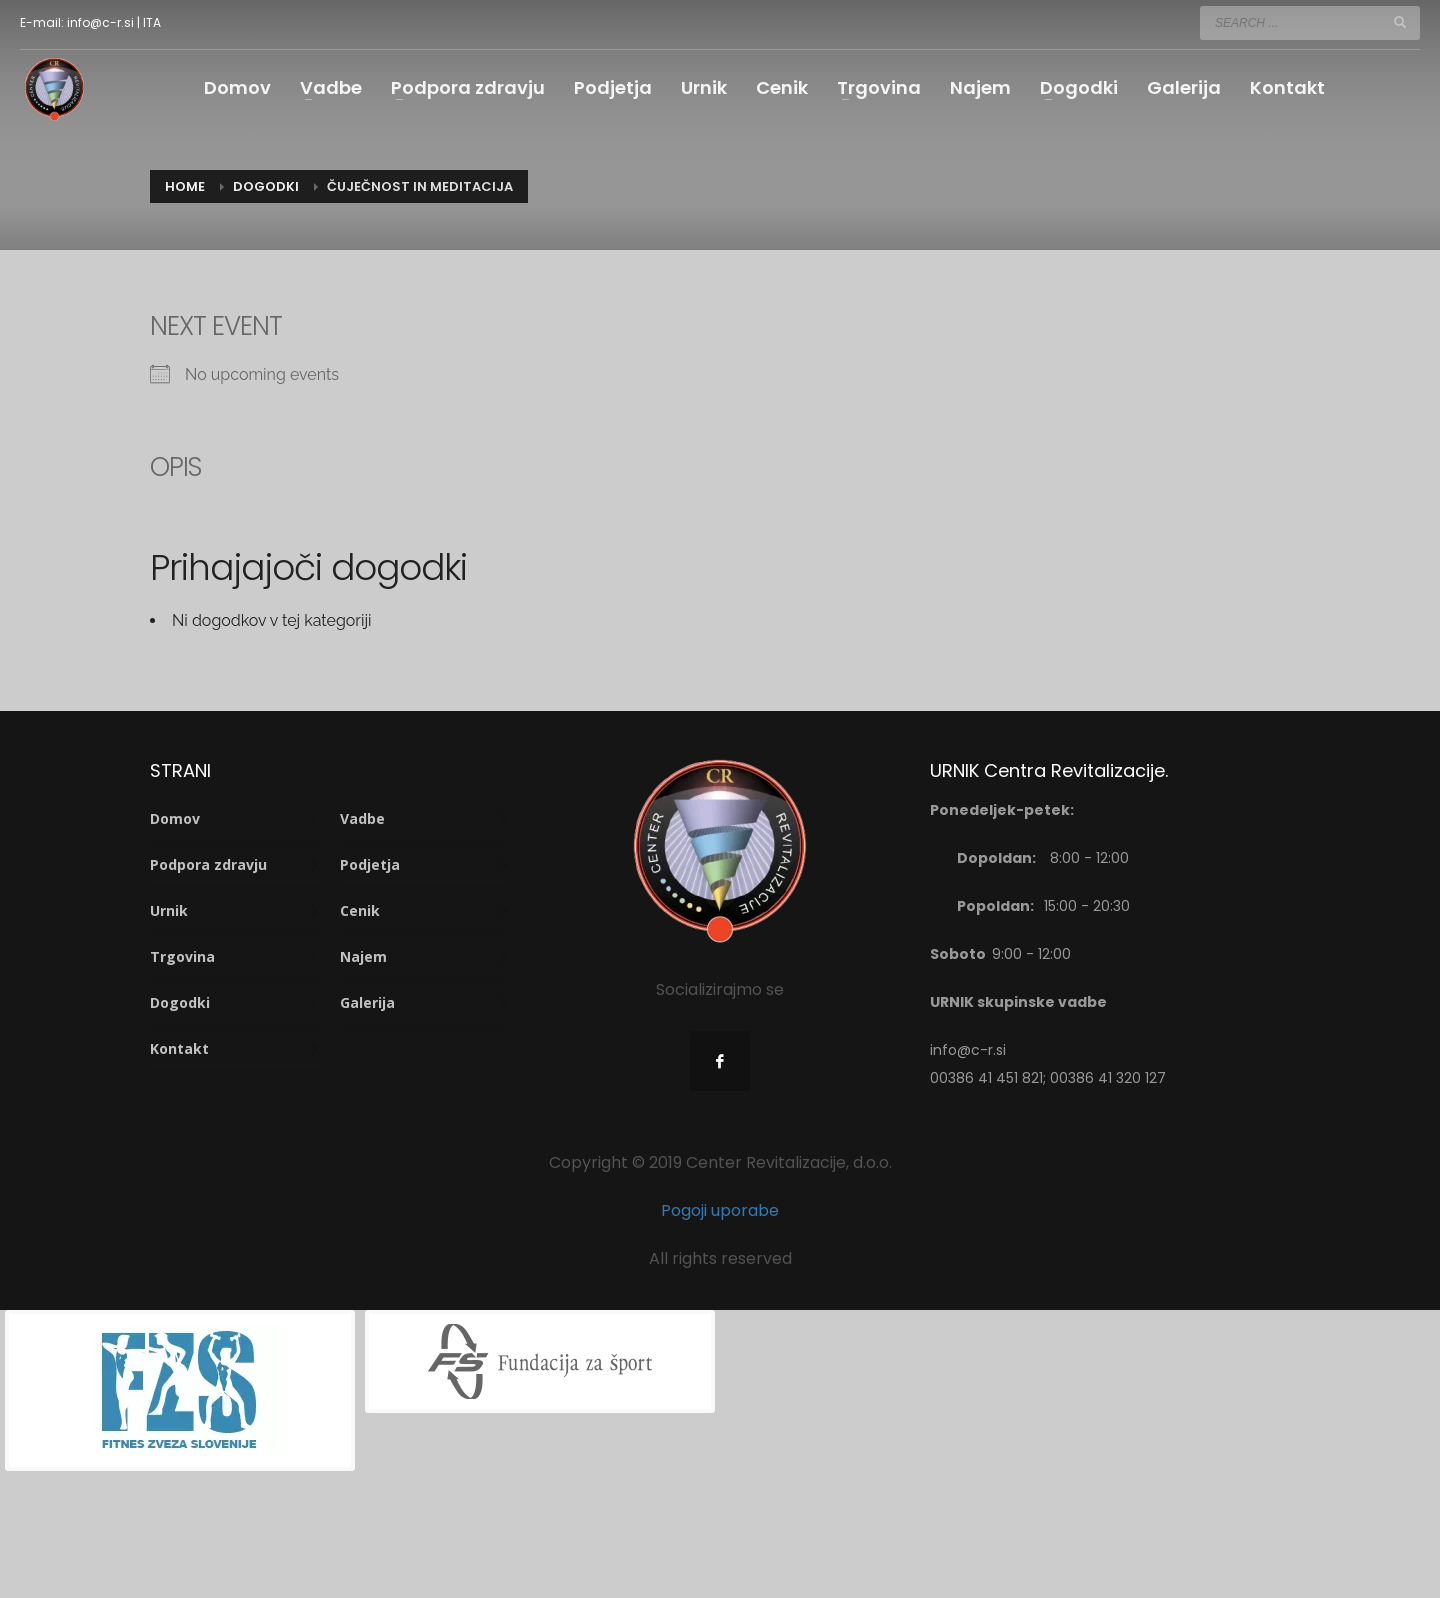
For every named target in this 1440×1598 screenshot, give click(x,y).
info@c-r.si (100, 22)
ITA (152, 22)
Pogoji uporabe (720, 1210)
